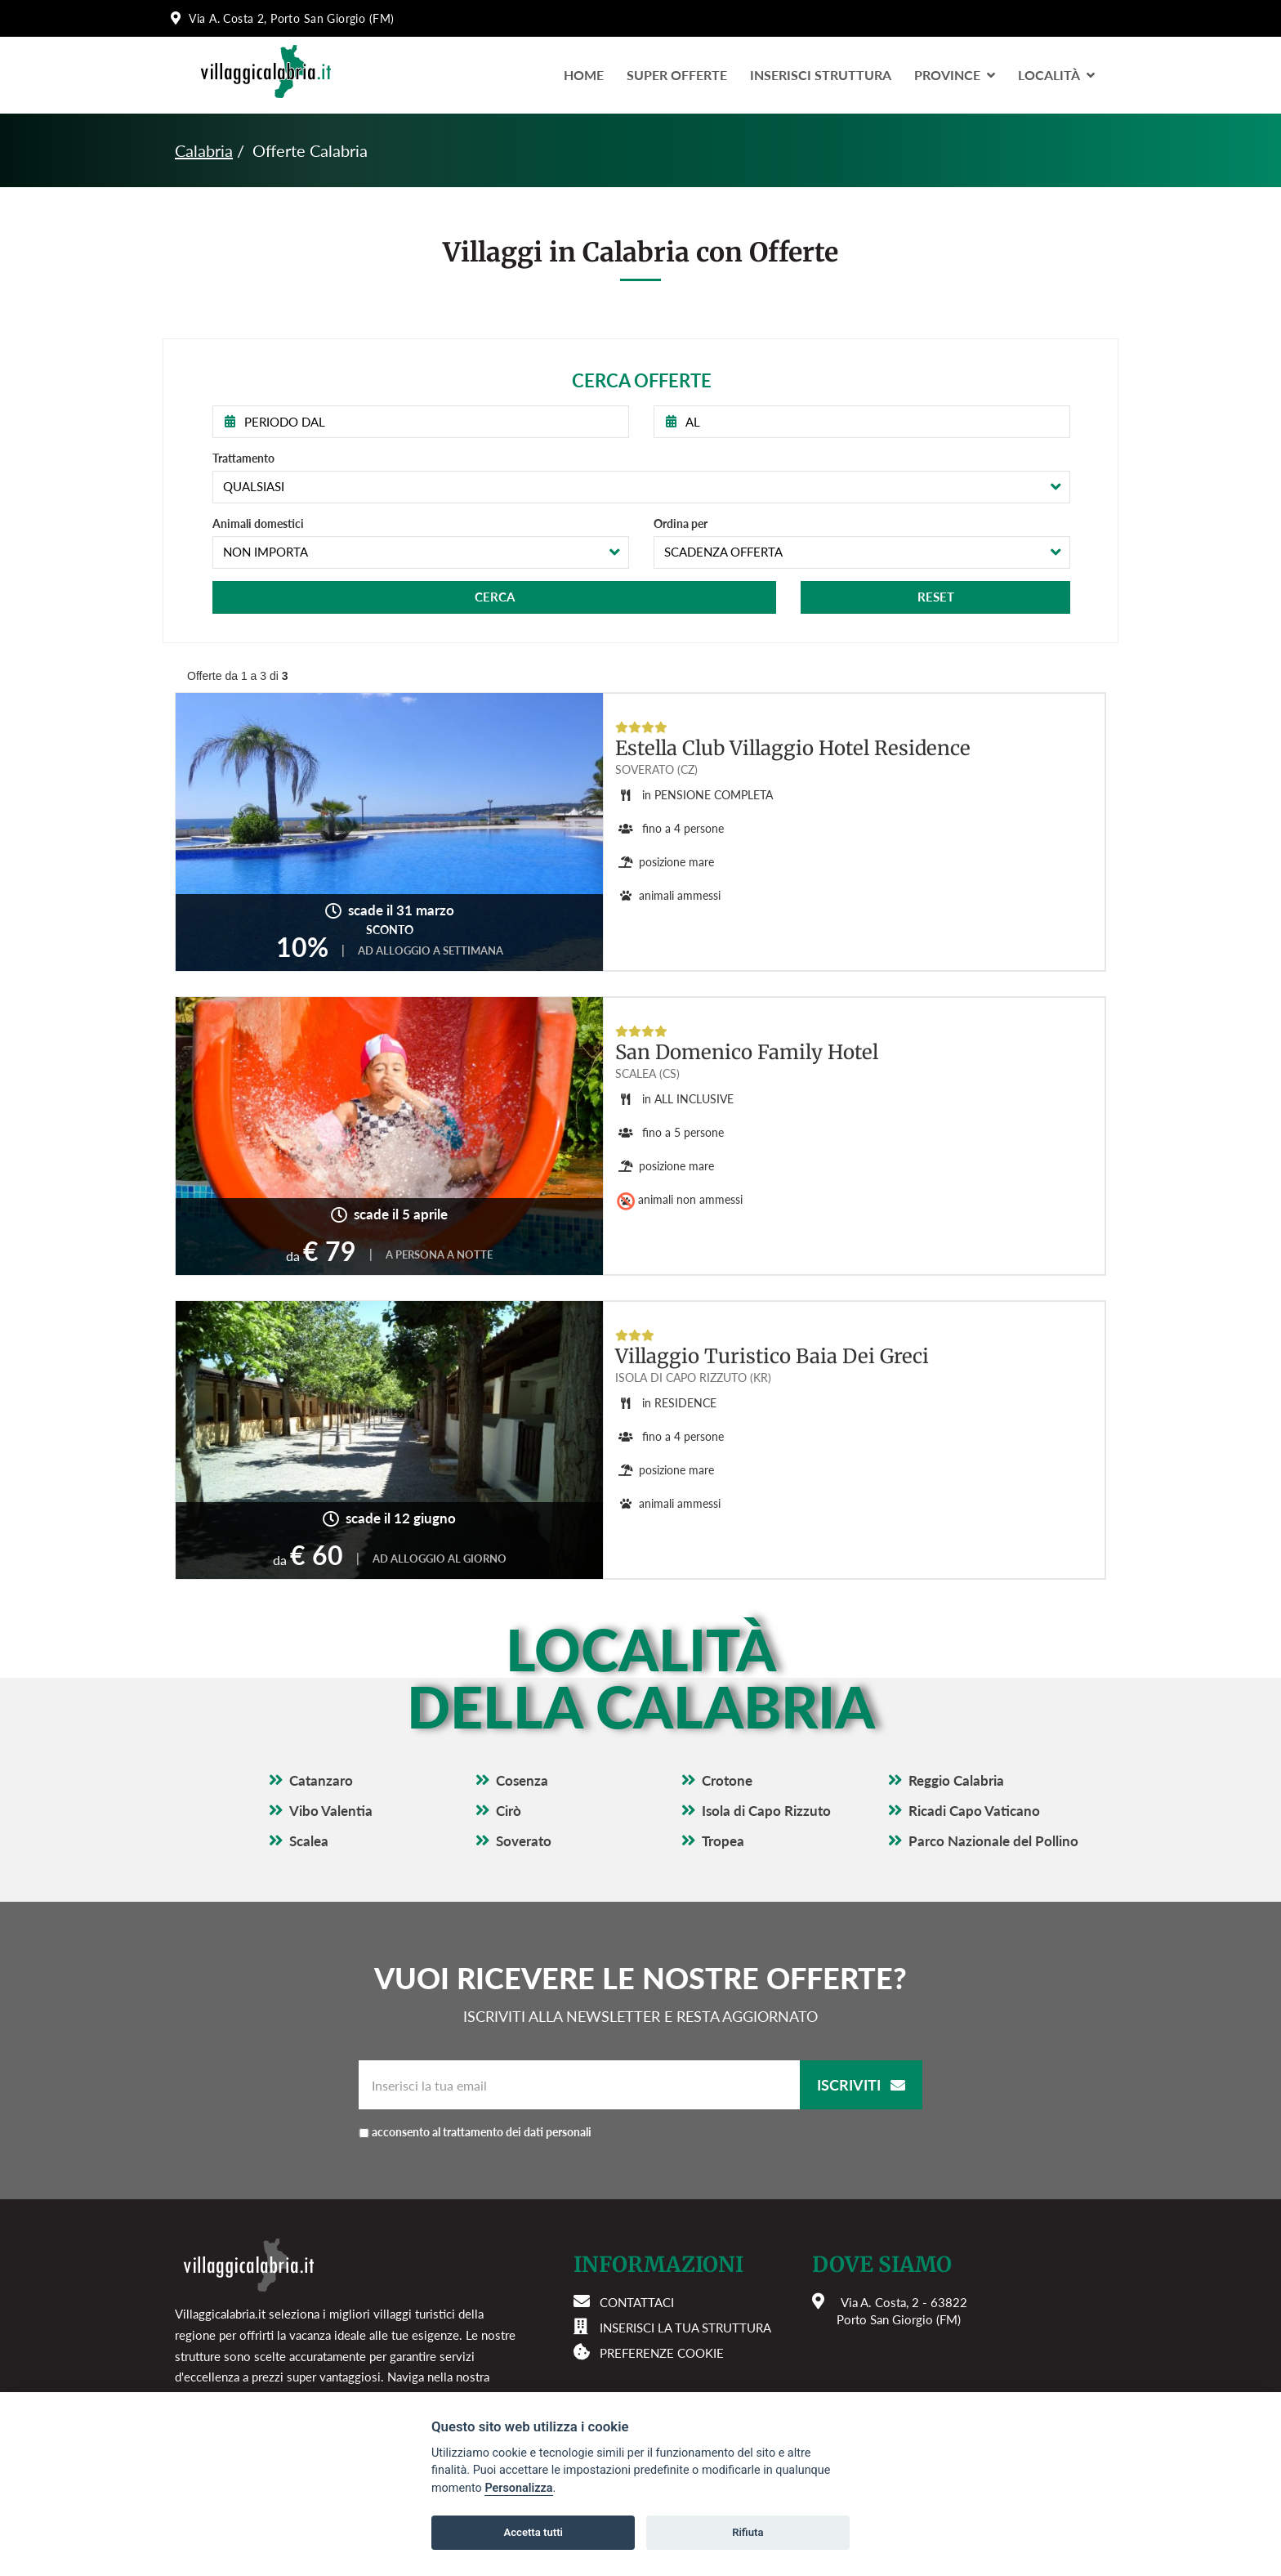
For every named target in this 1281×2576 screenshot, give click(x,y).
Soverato (523, 1840)
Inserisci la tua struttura (685, 2327)
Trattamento (243, 458)
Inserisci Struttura (820, 75)
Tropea (723, 1840)
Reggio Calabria (956, 1780)
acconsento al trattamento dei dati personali (481, 2132)
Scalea (308, 1840)
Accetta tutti (533, 2532)
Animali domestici (258, 523)
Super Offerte (677, 75)
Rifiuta (747, 2532)
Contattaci (637, 2302)
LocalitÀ (1056, 75)
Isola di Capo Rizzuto (766, 1810)
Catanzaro (321, 1780)
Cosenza (522, 1780)
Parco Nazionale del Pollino (993, 1840)
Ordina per (680, 523)
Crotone (727, 1780)
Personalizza (518, 2488)
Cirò (508, 1810)
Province (954, 75)
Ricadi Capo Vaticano (974, 1810)
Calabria (204, 150)
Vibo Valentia (331, 1810)
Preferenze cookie (662, 2353)
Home (584, 75)
